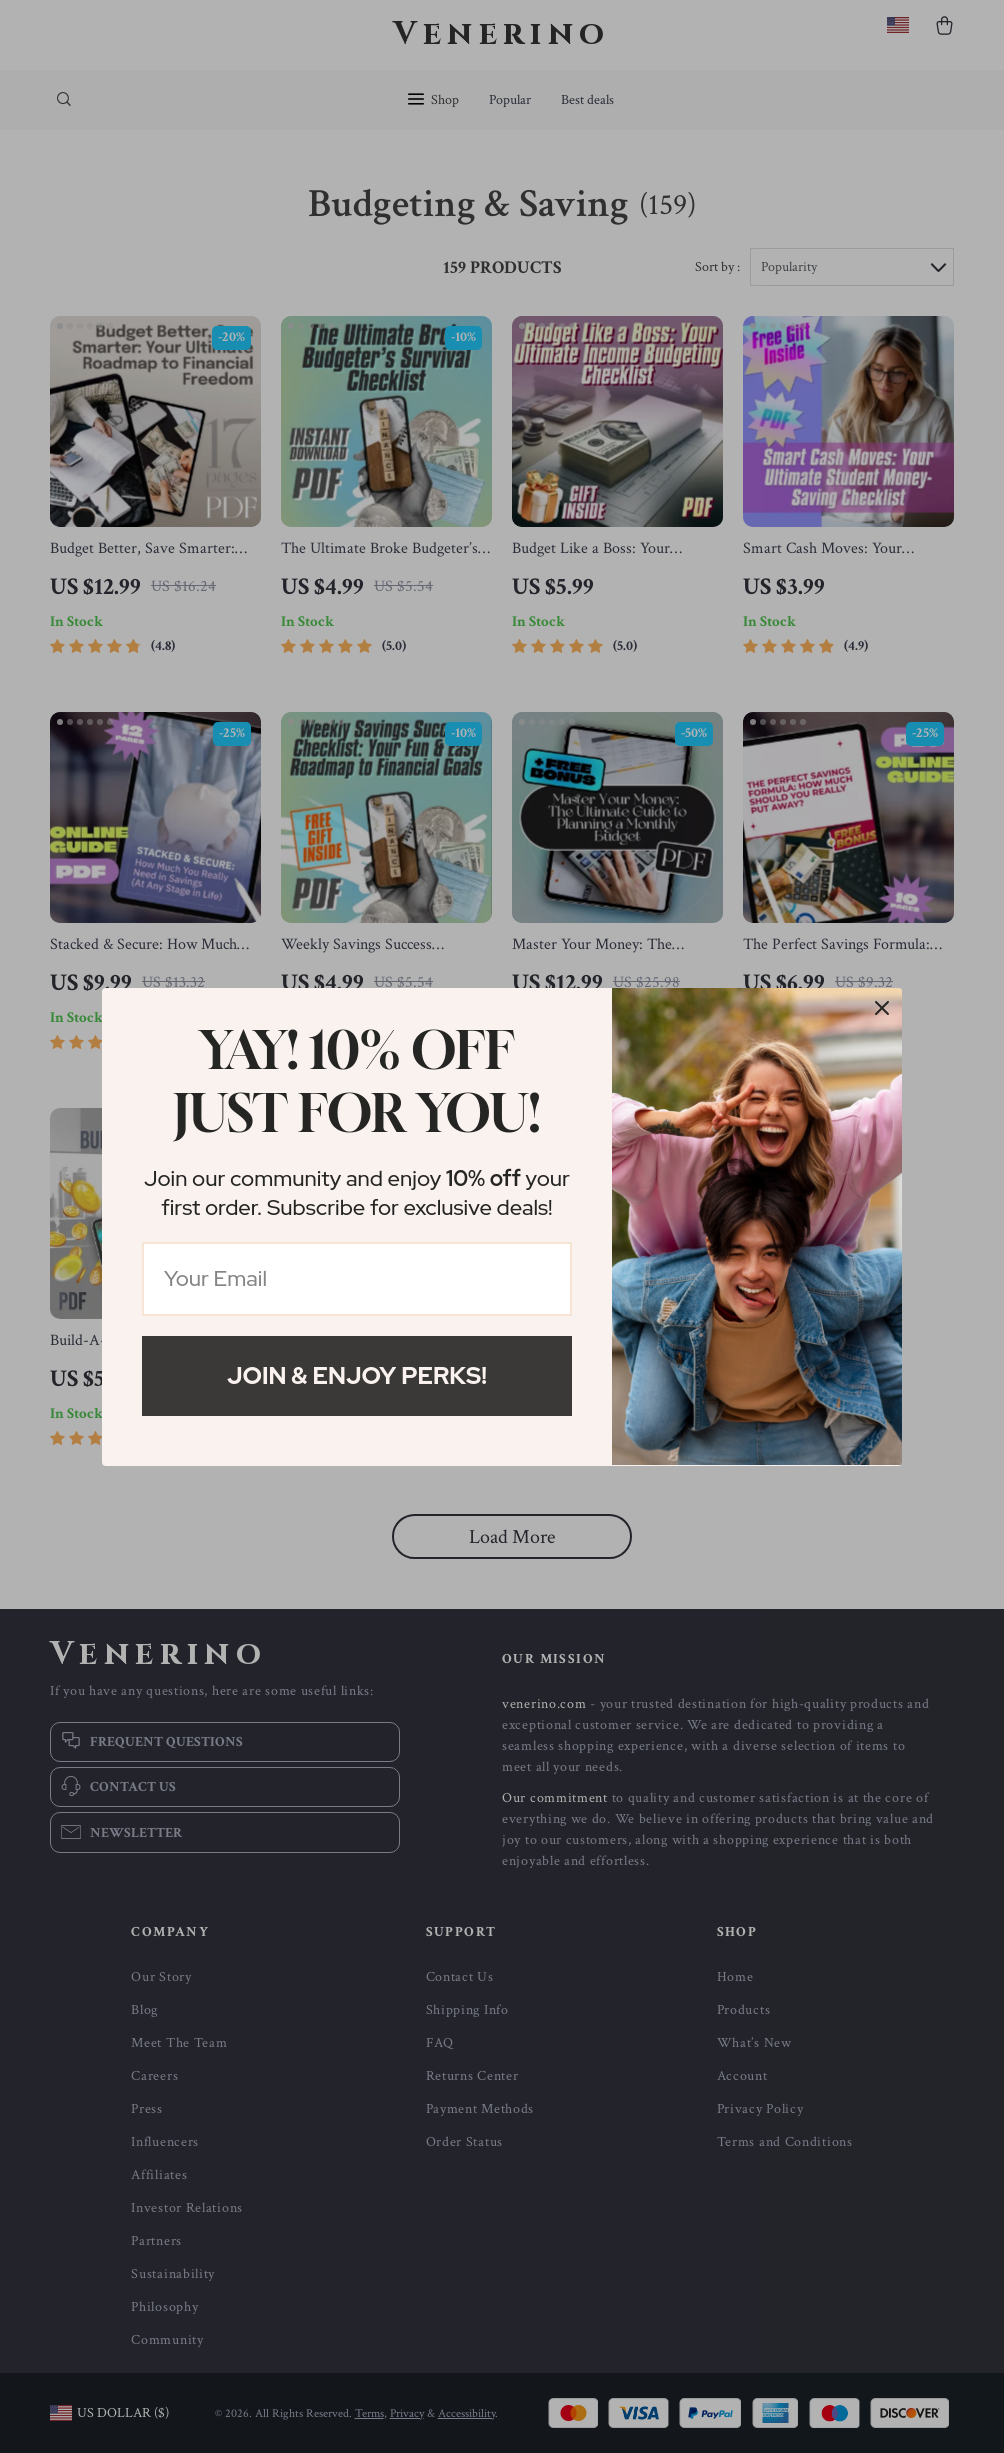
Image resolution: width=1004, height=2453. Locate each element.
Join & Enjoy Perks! (357, 1375)
